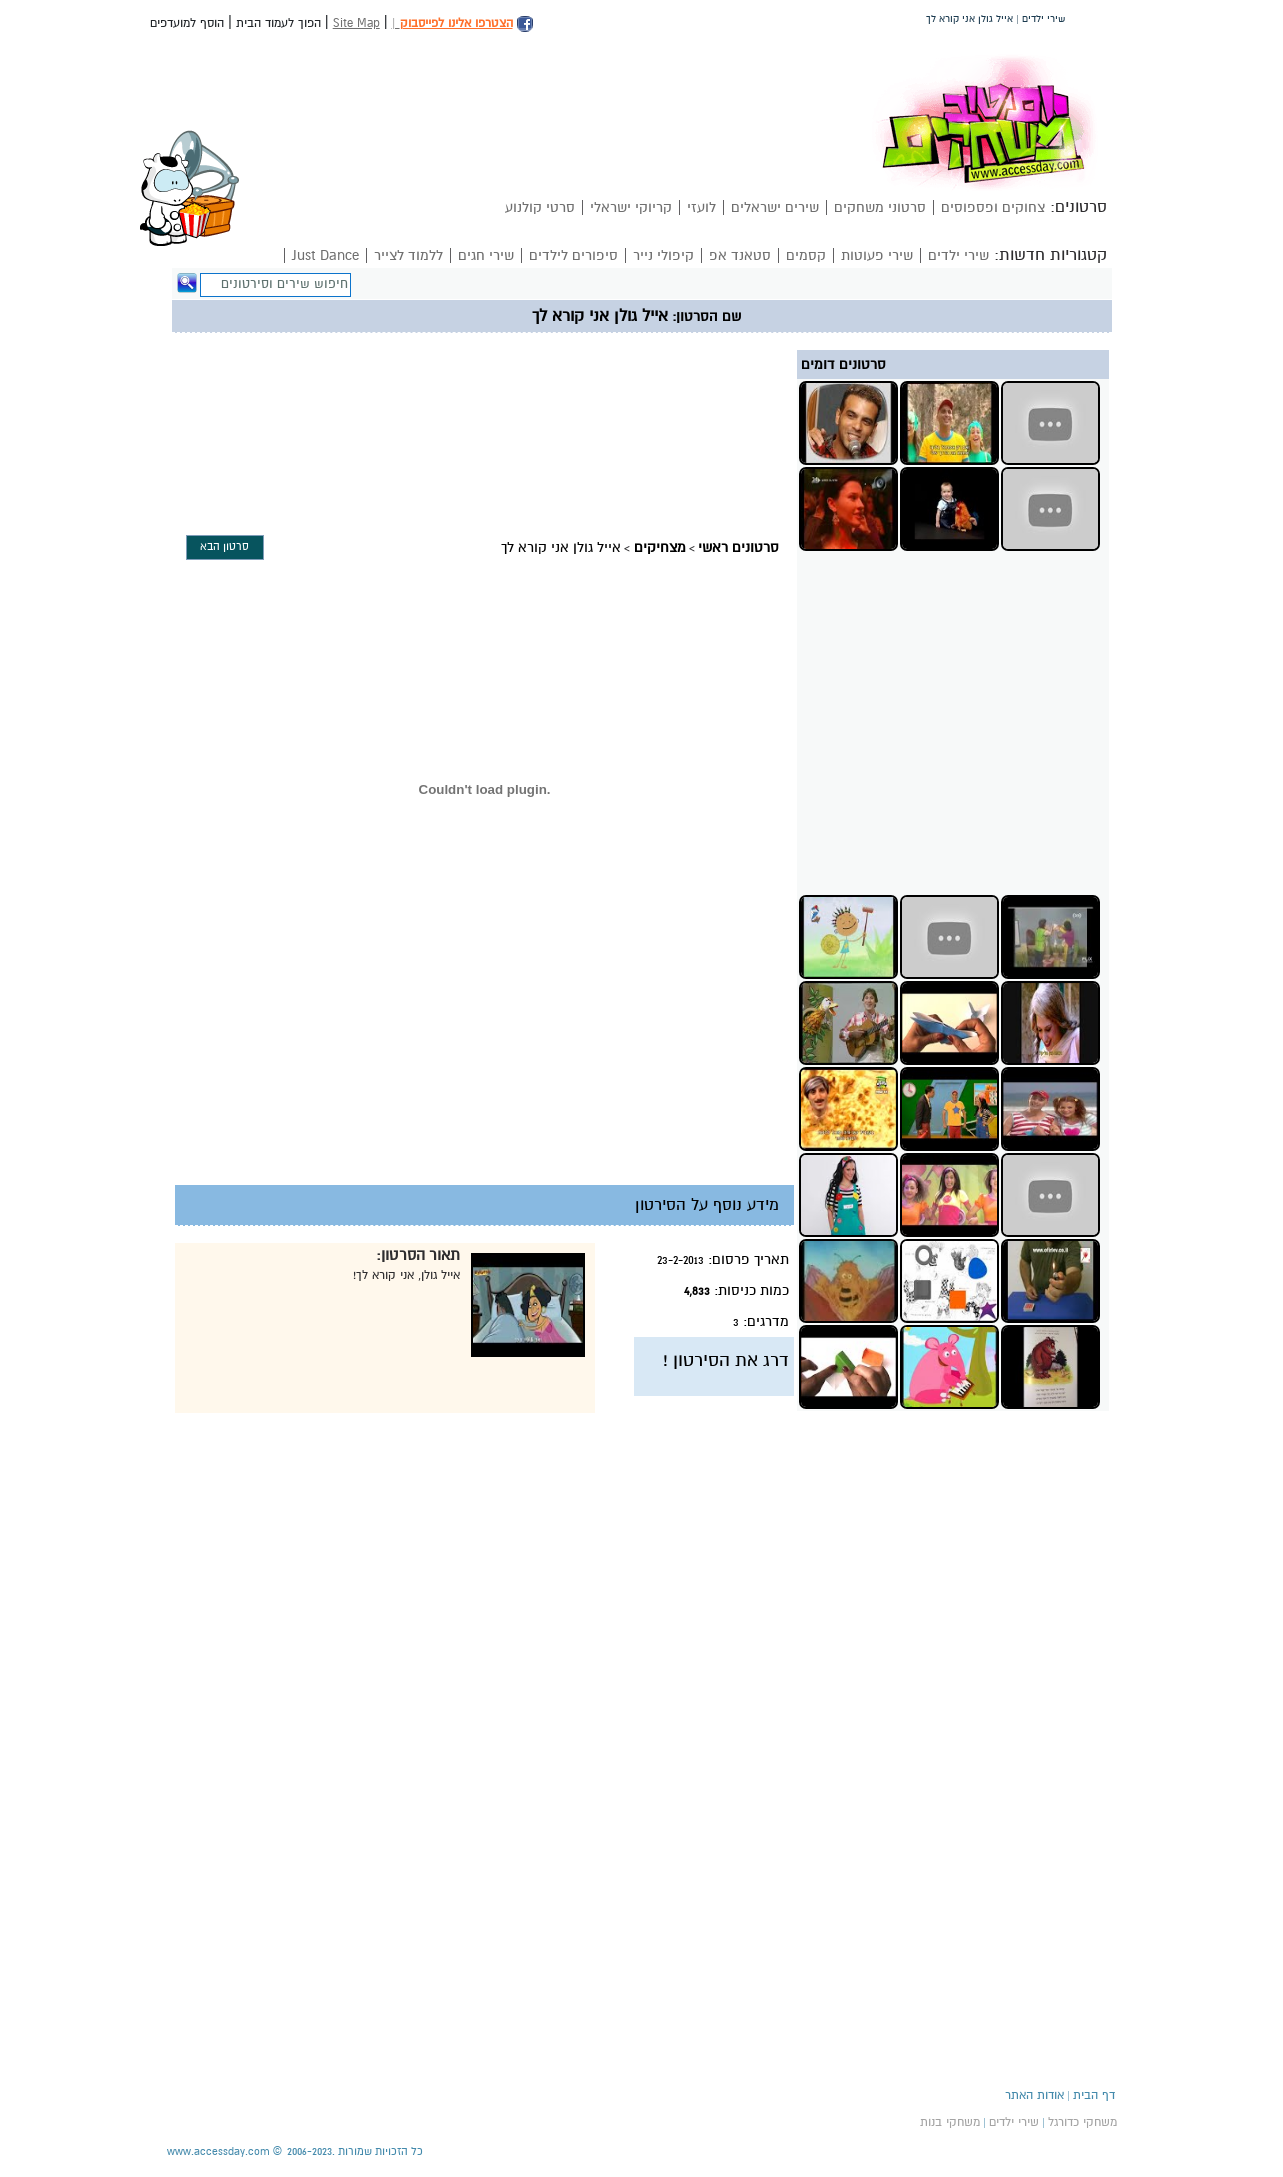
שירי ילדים (958, 255)
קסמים (806, 255)
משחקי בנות (950, 2122)
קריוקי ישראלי (631, 207)
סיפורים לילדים (573, 255)
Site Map (356, 23)
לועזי (701, 207)
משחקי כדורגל (1082, 2122)
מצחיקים (660, 547)
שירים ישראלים (775, 207)
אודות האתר (1034, 2095)
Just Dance (325, 255)
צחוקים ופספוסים (993, 207)
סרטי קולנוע (540, 207)
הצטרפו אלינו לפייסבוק (456, 23)
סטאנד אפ (740, 255)
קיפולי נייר (663, 255)
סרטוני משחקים (880, 207)
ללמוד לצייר (408, 255)
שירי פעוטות (877, 255)
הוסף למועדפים (187, 23)
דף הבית (1094, 2095)
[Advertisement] (550, 381)
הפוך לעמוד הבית (278, 23)
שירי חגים (486, 255)
